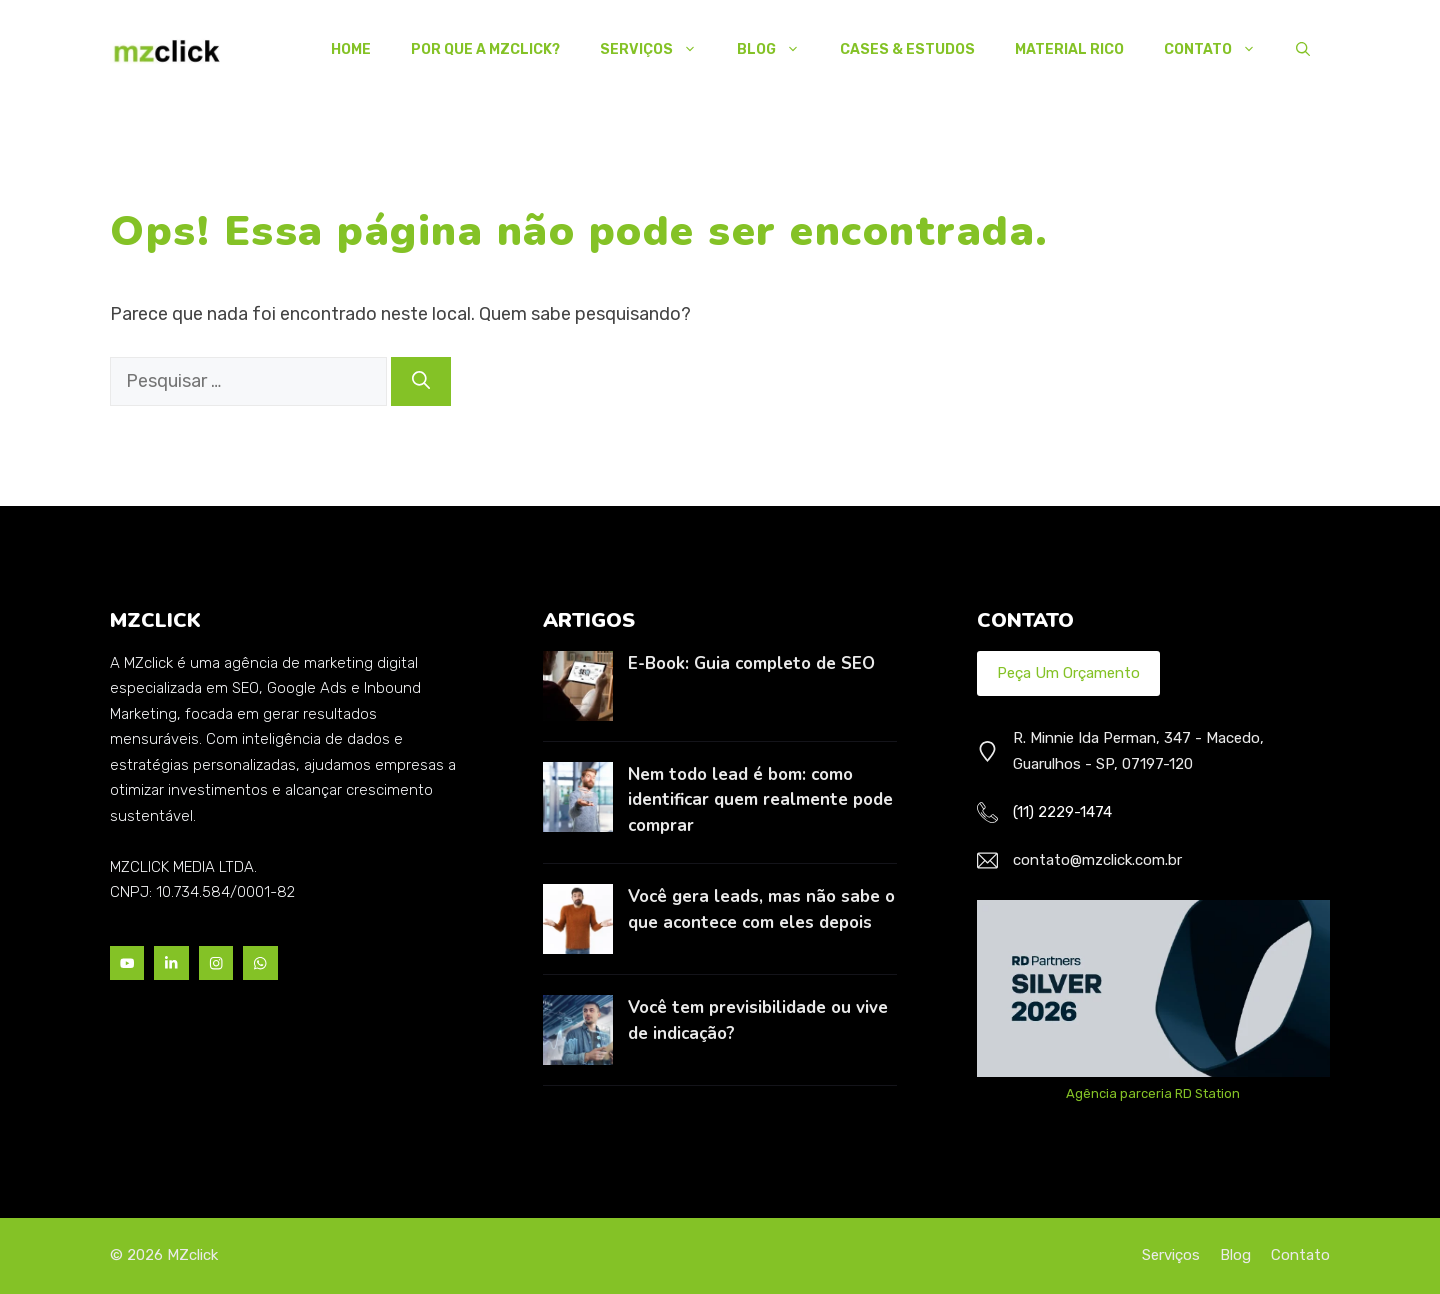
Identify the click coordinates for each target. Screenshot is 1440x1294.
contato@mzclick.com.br (1097, 860)
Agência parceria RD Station (1153, 1093)
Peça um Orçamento (1068, 673)
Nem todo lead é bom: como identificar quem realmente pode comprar (760, 800)
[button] (1303, 50)
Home (351, 49)
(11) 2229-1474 (1062, 812)
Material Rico (1069, 49)
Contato (1220, 50)
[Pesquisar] (421, 381)
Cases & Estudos (907, 49)
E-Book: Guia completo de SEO (751, 663)
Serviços (658, 50)
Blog (778, 50)
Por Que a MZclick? (485, 49)
